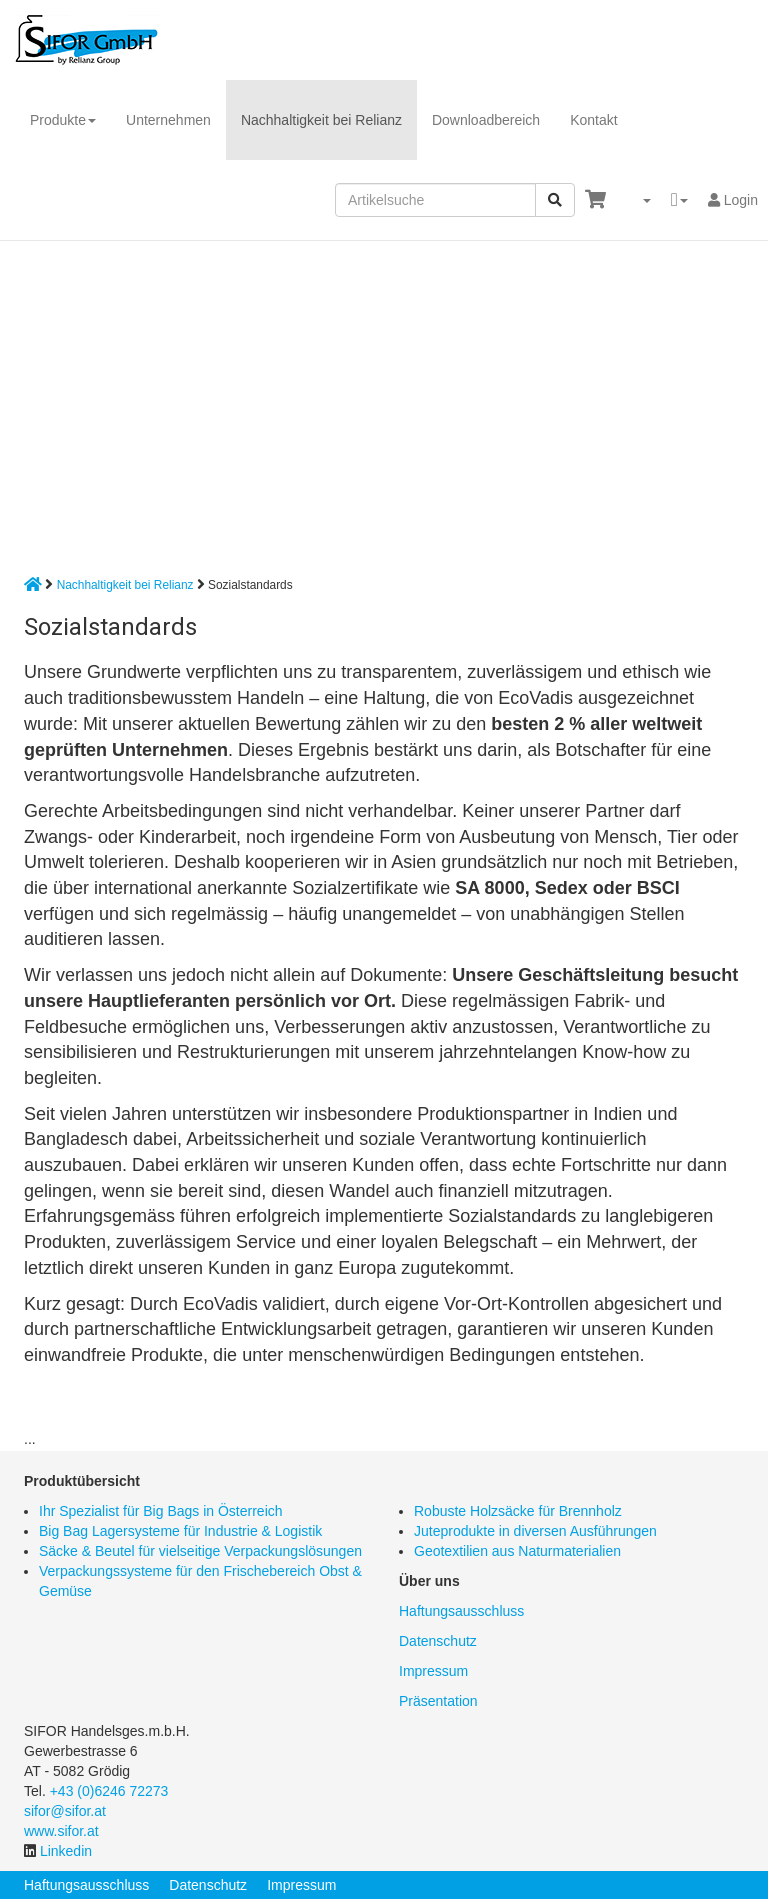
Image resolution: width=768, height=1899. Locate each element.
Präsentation (438, 1701)
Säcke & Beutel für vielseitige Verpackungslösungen (200, 1551)
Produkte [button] (63, 120)
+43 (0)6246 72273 (109, 1791)
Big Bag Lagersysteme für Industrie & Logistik (180, 1531)
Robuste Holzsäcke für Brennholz (518, 1511)
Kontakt (593, 120)
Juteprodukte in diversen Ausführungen (535, 1531)
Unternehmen (168, 120)
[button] (638, 200)
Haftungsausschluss (461, 1611)
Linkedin (66, 1851)
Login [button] (733, 200)
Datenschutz (438, 1641)
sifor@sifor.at (65, 1811)
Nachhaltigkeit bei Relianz (321, 120)
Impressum (433, 1671)
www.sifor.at (61, 1831)
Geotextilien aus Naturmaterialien (517, 1551)
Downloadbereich (486, 120)
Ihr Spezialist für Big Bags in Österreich (161, 1511)
